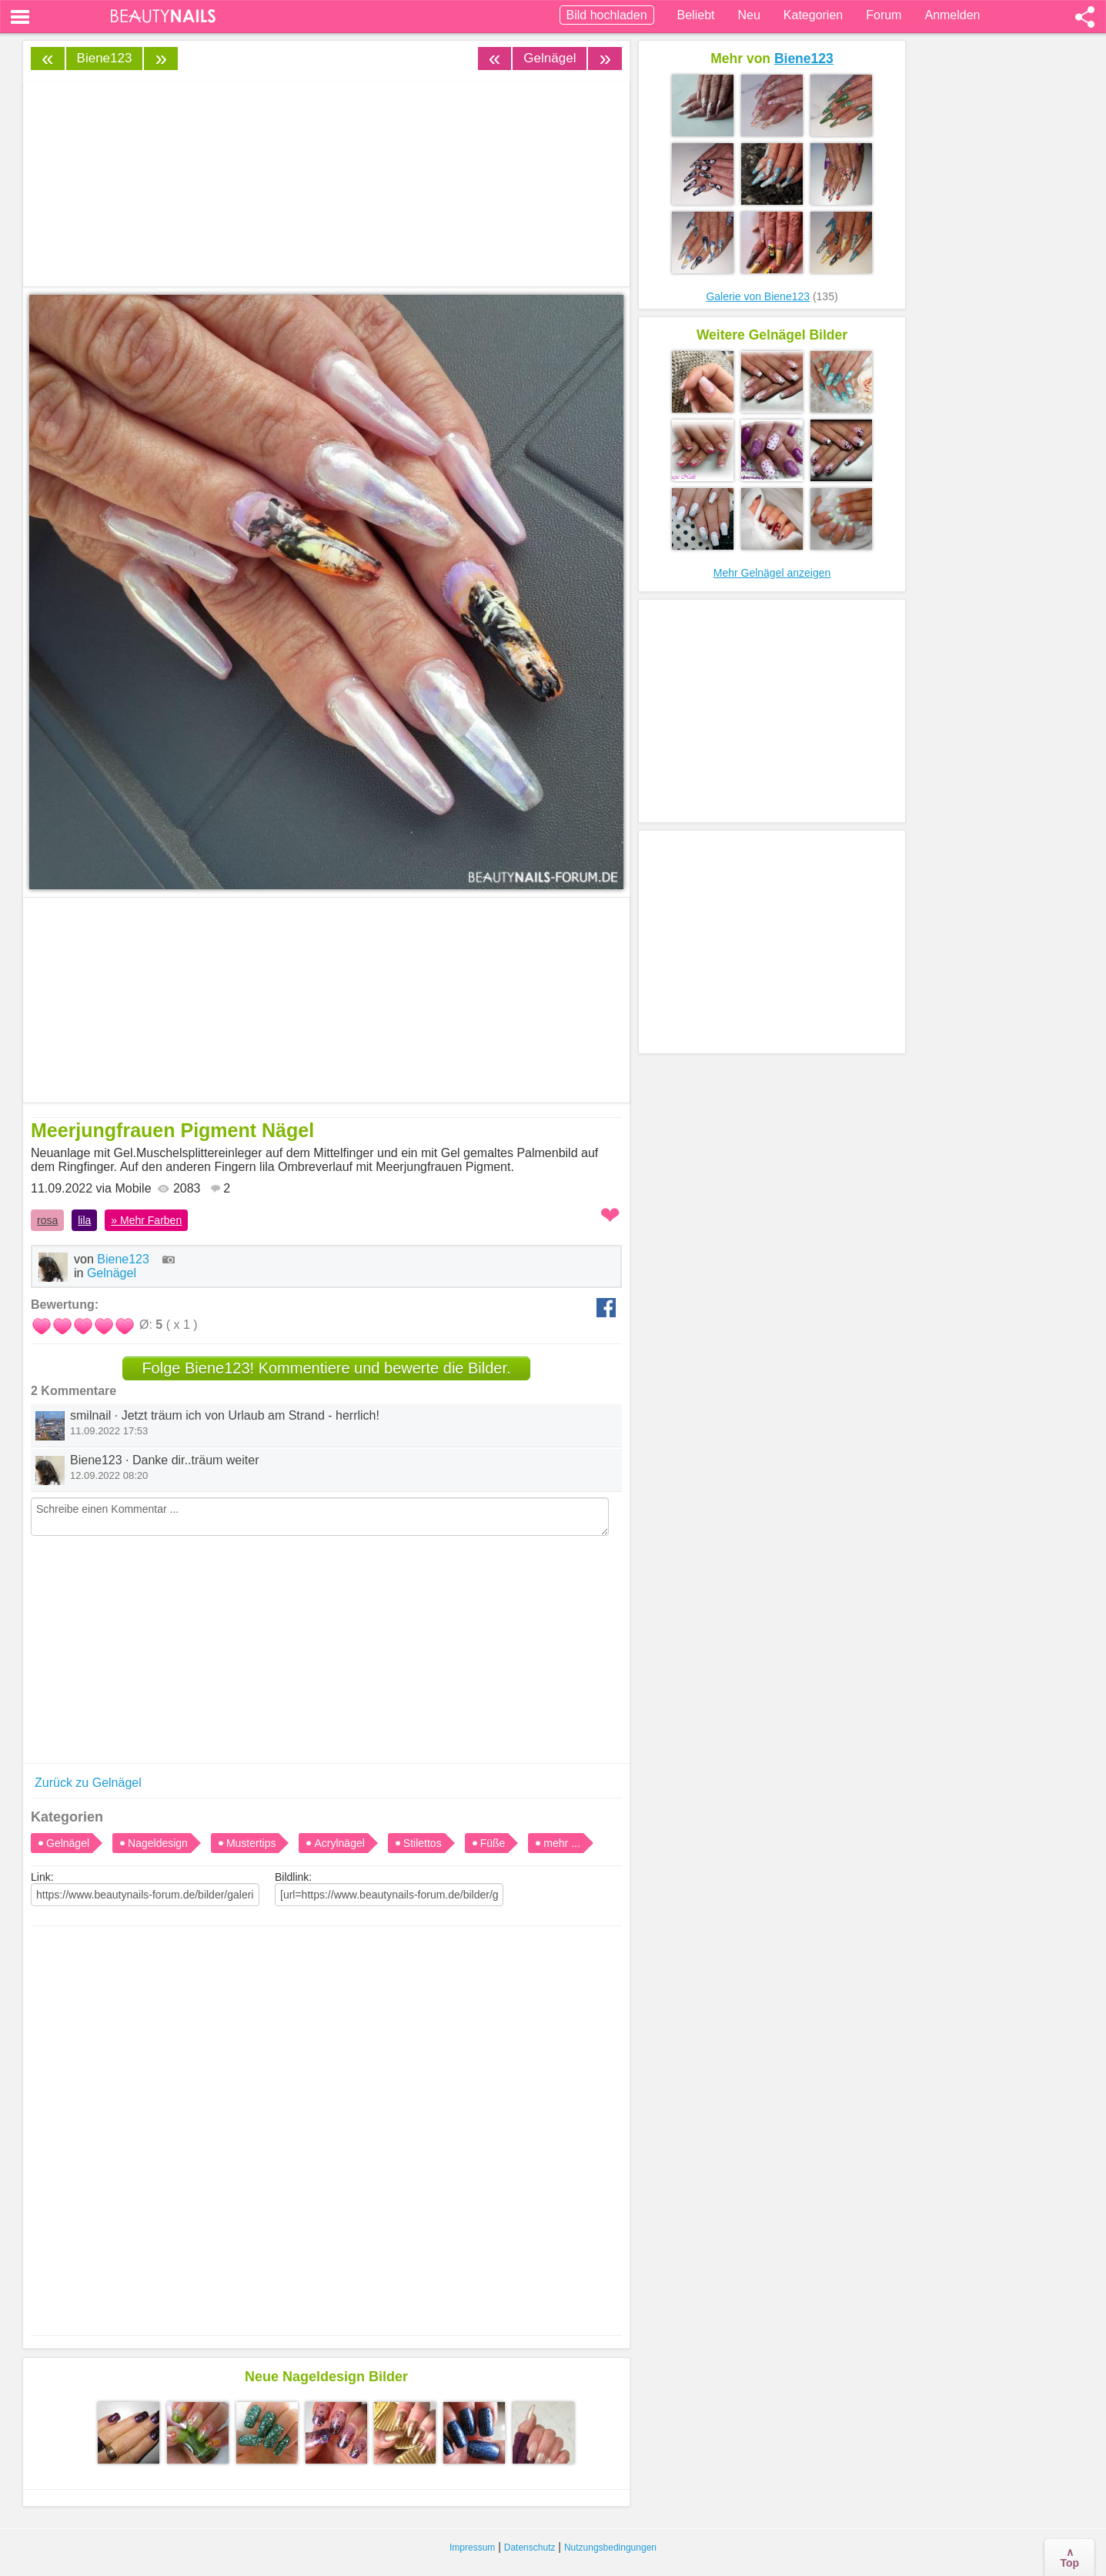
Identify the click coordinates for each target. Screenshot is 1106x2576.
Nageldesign (158, 1843)
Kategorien (813, 15)
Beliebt (696, 15)
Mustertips (251, 1843)
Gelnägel (549, 58)
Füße (493, 1843)
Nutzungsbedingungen (610, 2547)
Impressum (472, 2547)
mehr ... (561, 1843)
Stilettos (422, 1843)
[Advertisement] (326, 2116)
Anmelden (952, 15)
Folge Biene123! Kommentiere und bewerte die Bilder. (326, 1368)
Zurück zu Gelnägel (88, 1782)
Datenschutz (530, 2547)
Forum (883, 15)
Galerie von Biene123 (758, 296)
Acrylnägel (339, 1843)
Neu (748, 15)
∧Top (1069, 2557)
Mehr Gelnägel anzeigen (772, 573)
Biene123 (104, 58)
